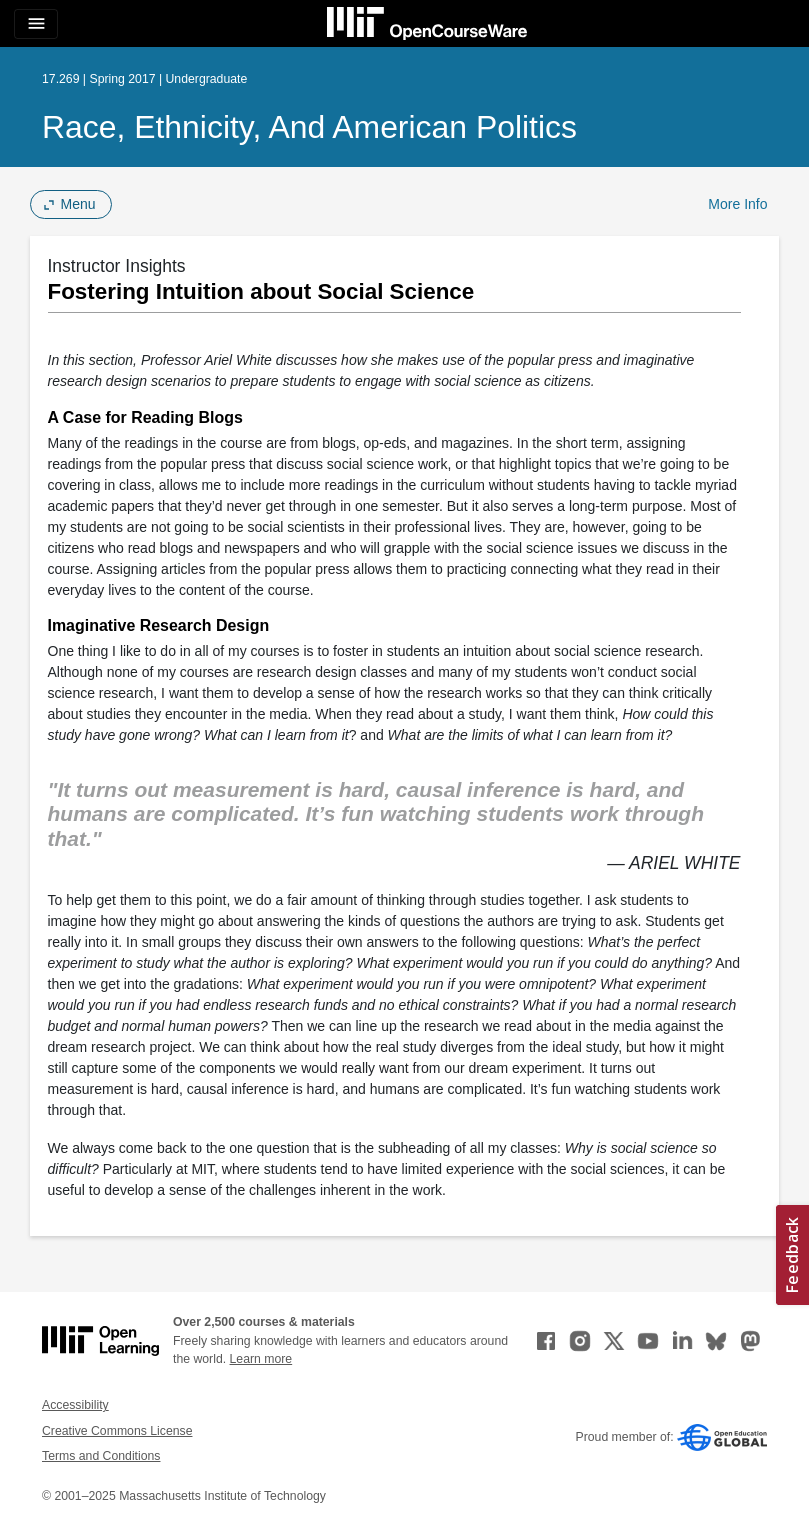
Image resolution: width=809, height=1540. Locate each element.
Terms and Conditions (101, 1456)
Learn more (261, 1359)
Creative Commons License (117, 1431)
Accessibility (75, 1405)
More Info (737, 204)
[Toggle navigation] (36, 24)
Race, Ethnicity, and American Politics (309, 127)
